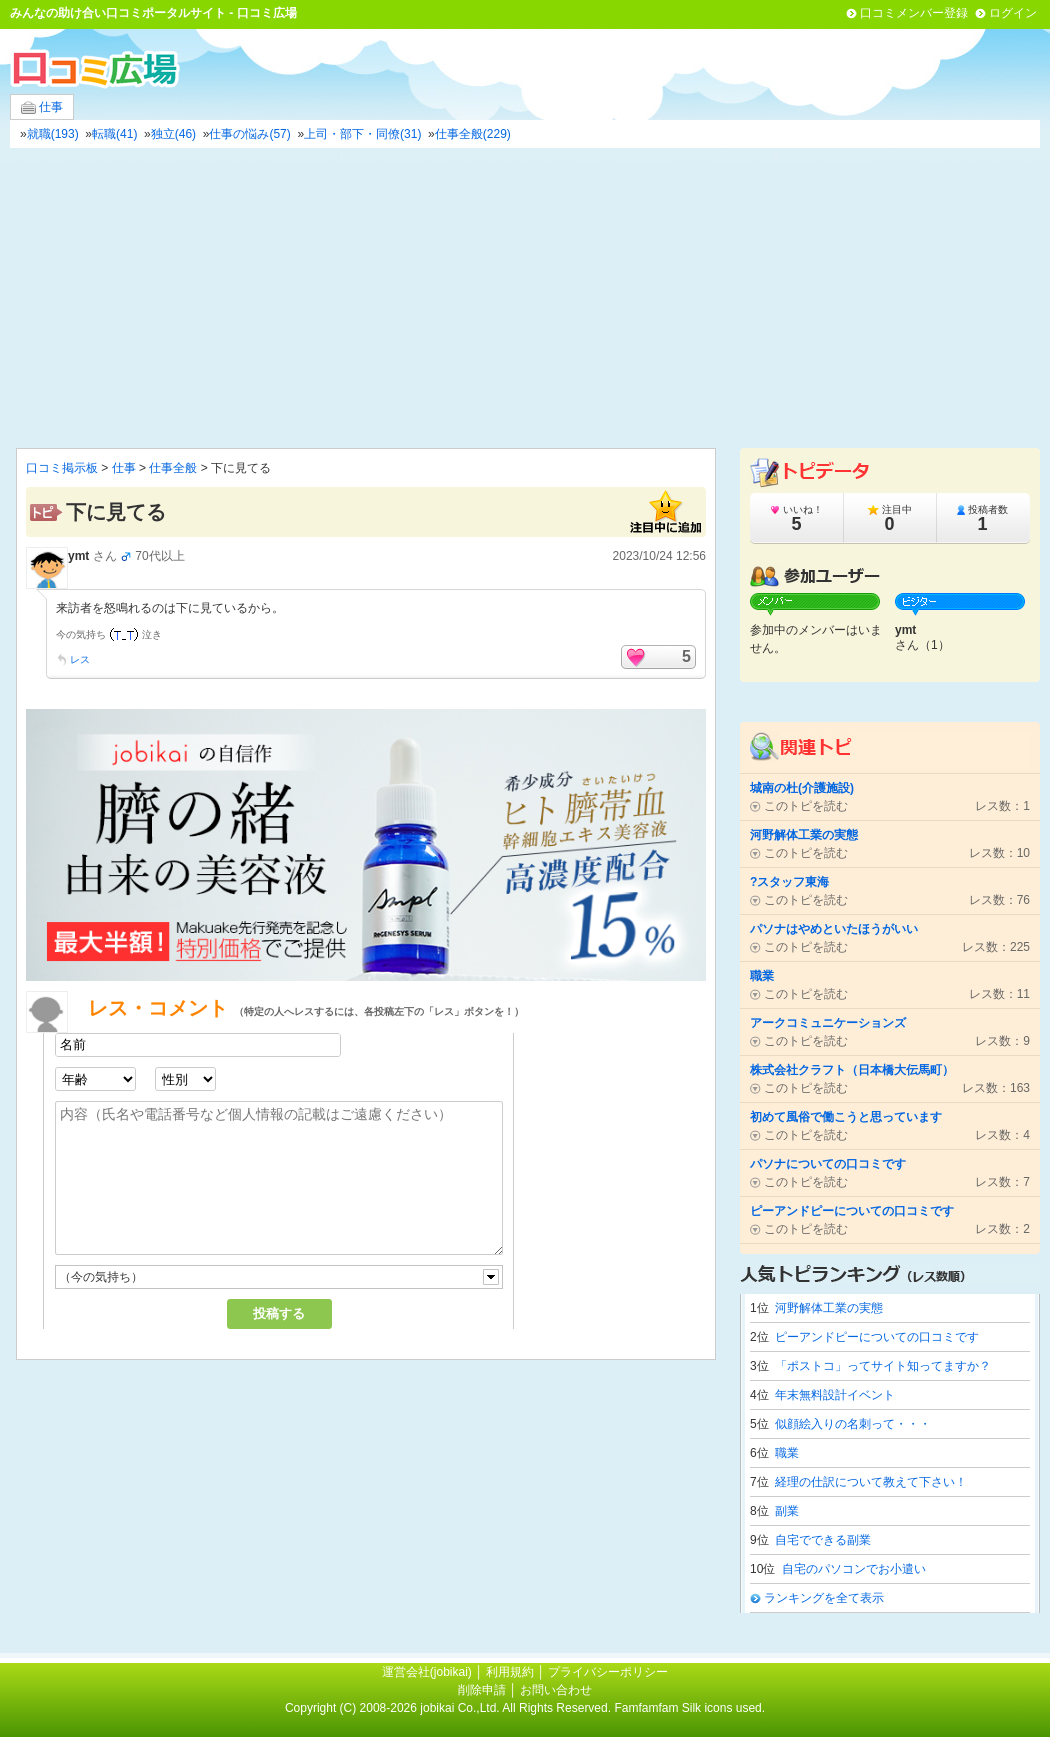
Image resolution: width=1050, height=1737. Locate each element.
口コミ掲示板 (62, 468)
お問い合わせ (556, 1690)
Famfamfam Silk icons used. (689, 1708)
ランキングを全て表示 (824, 1598)
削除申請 (482, 1690)
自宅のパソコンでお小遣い (854, 1569)
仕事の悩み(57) (249, 134)
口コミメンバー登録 (914, 13)
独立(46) (173, 134)
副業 (787, 1511)
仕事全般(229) (473, 134)
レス (80, 659)
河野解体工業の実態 (829, 1308)
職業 (787, 1453)
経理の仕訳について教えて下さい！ (871, 1482)
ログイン (1013, 13)
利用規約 (510, 1672)
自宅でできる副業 (823, 1540)
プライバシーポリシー (608, 1672)
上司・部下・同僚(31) (362, 134)
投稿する (279, 1313)
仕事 (42, 107)
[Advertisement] (525, 298)
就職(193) (53, 134)
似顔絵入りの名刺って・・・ (853, 1424)
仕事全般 (173, 468)
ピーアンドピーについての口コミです (877, 1337)
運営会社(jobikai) (428, 1672)
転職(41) (114, 134)
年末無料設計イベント (835, 1395)
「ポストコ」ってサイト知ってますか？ (883, 1366)
